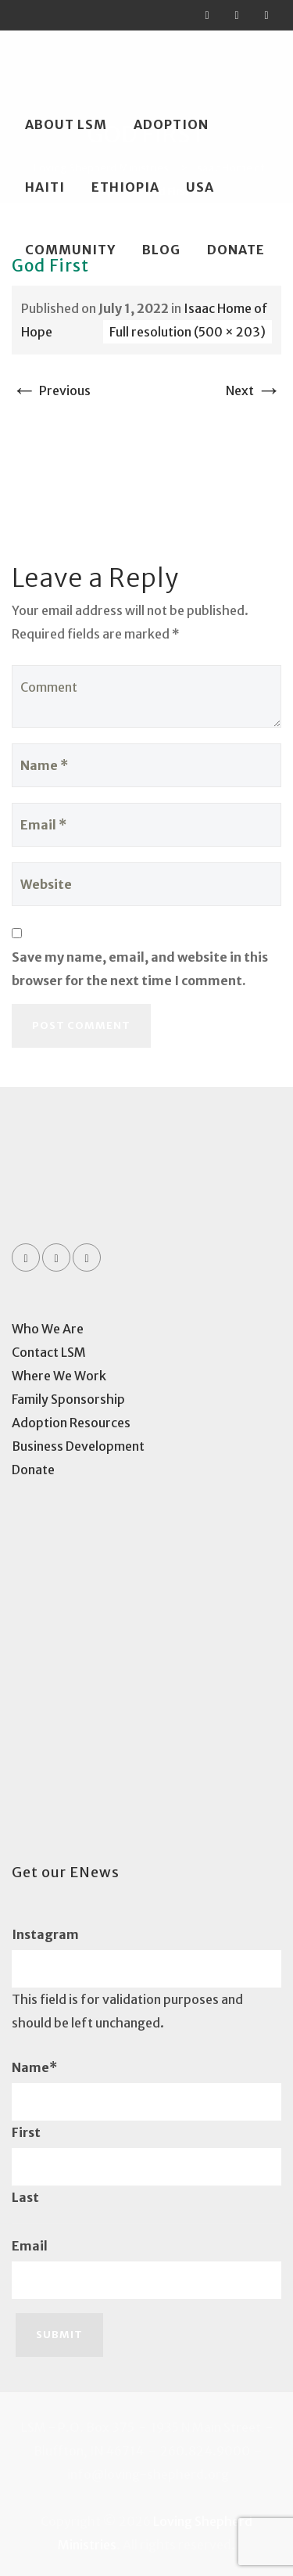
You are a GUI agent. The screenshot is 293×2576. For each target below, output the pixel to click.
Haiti (45, 187)
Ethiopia (125, 187)
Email (30, 2246)
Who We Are (48, 1329)
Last (25, 2197)
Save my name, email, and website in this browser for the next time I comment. (140, 968)
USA (200, 187)
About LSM (66, 124)
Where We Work (59, 1375)
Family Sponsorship (68, 1399)
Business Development (78, 1446)
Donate (236, 249)
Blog (161, 249)
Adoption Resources (71, 1422)
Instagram (45, 1934)
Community (70, 249)
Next (253, 390)
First (26, 2132)
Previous (51, 390)
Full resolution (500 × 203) (187, 332)
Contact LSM (49, 1352)
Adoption (171, 124)
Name (34, 2067)
